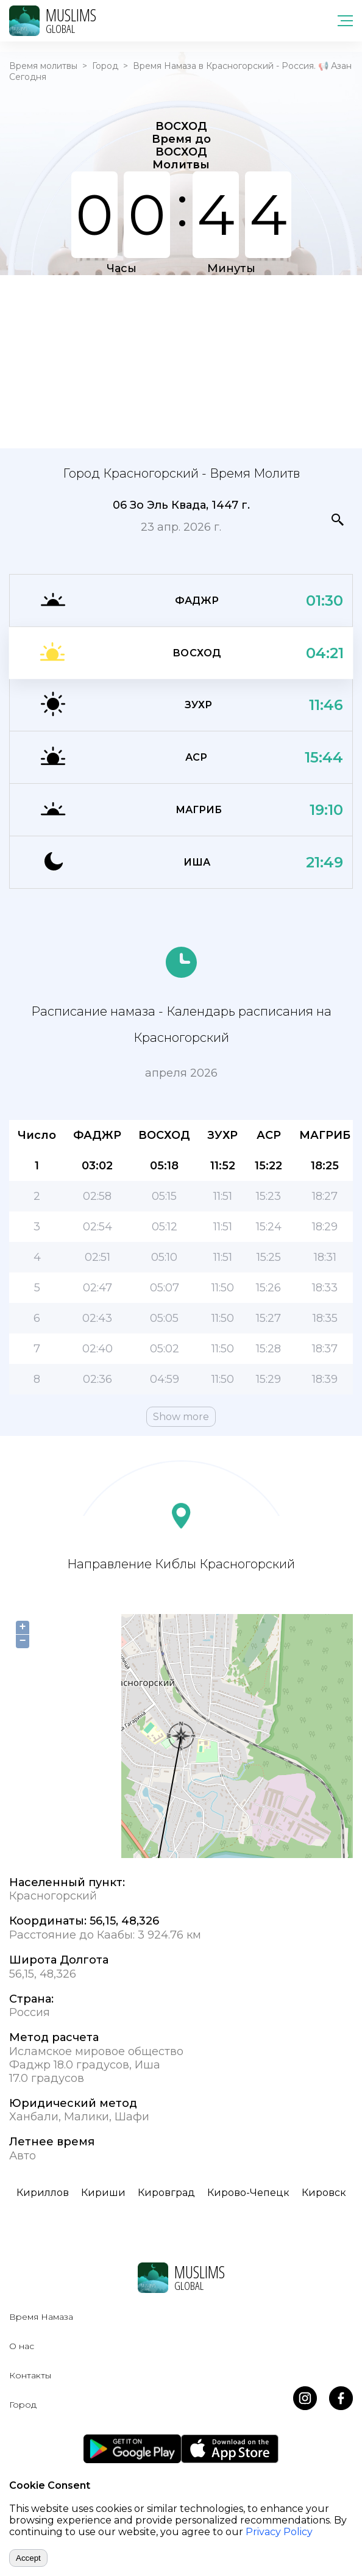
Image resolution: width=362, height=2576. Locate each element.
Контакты (30, 2375)
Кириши (103, 2192)
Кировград (166, 2192)
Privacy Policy (279, 2532)
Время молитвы (43, 65)
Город (105, 65)
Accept (28, 2558)
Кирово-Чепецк (248, 2192)
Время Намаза (41, 2316)
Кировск (324, 2192)
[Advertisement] (181, 360)
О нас (21, 2346)
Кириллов (42, 2192)
